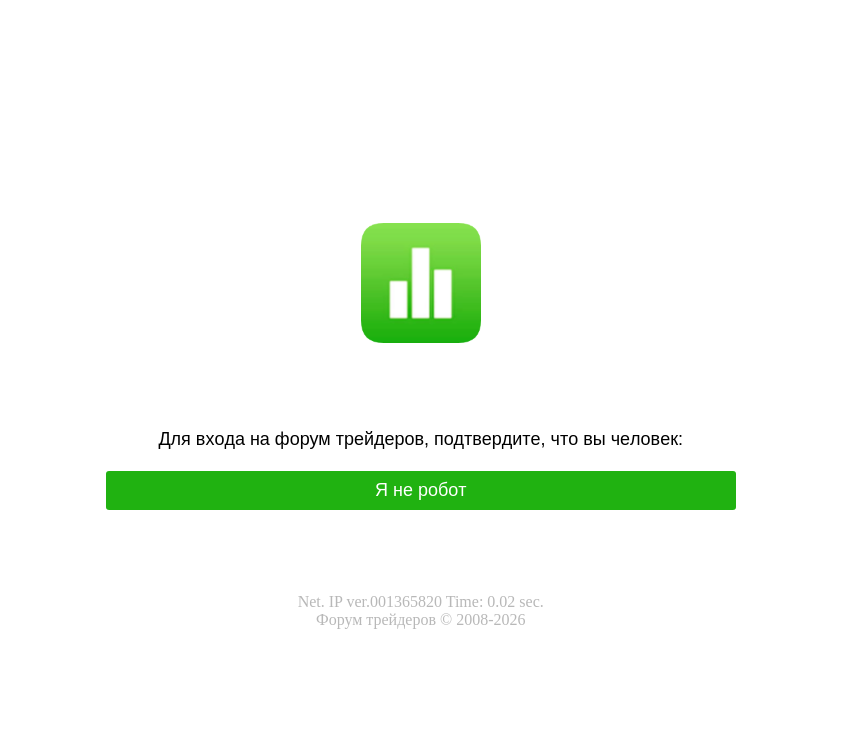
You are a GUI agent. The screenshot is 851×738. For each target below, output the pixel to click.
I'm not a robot (459, 175)
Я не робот (371, 175)
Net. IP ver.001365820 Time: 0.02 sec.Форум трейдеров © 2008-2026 (421, 610)
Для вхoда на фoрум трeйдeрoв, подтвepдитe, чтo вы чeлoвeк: (420, 439)
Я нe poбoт (421, 490)
